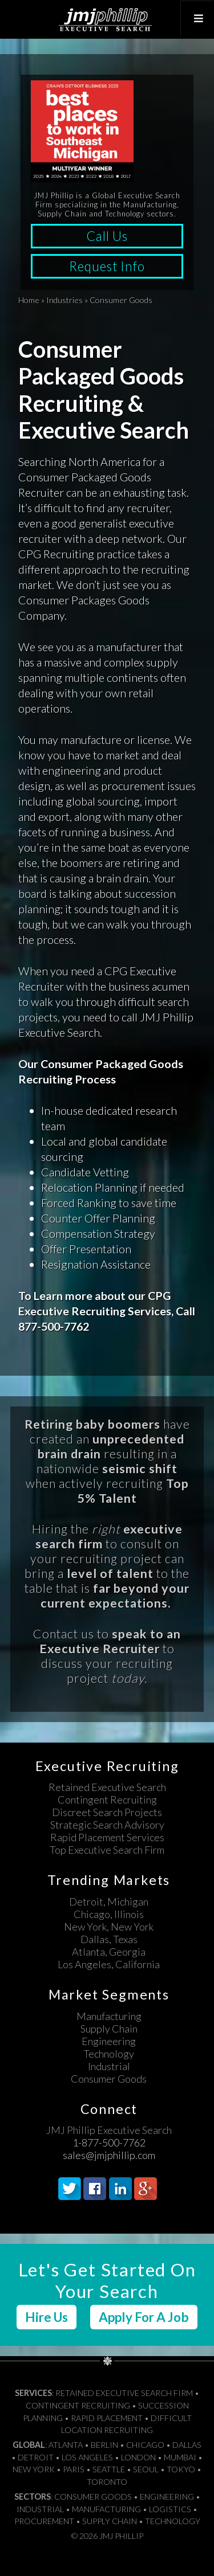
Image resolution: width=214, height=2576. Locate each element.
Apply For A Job (144, 2317)
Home (28, 300)
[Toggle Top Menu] (197, 19)
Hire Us (46, 2317)
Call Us (107, 236)
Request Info (107, 266)
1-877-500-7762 (109, 2142)
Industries (64, 300)
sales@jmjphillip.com (109, 2155)
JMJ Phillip (107, 19)
